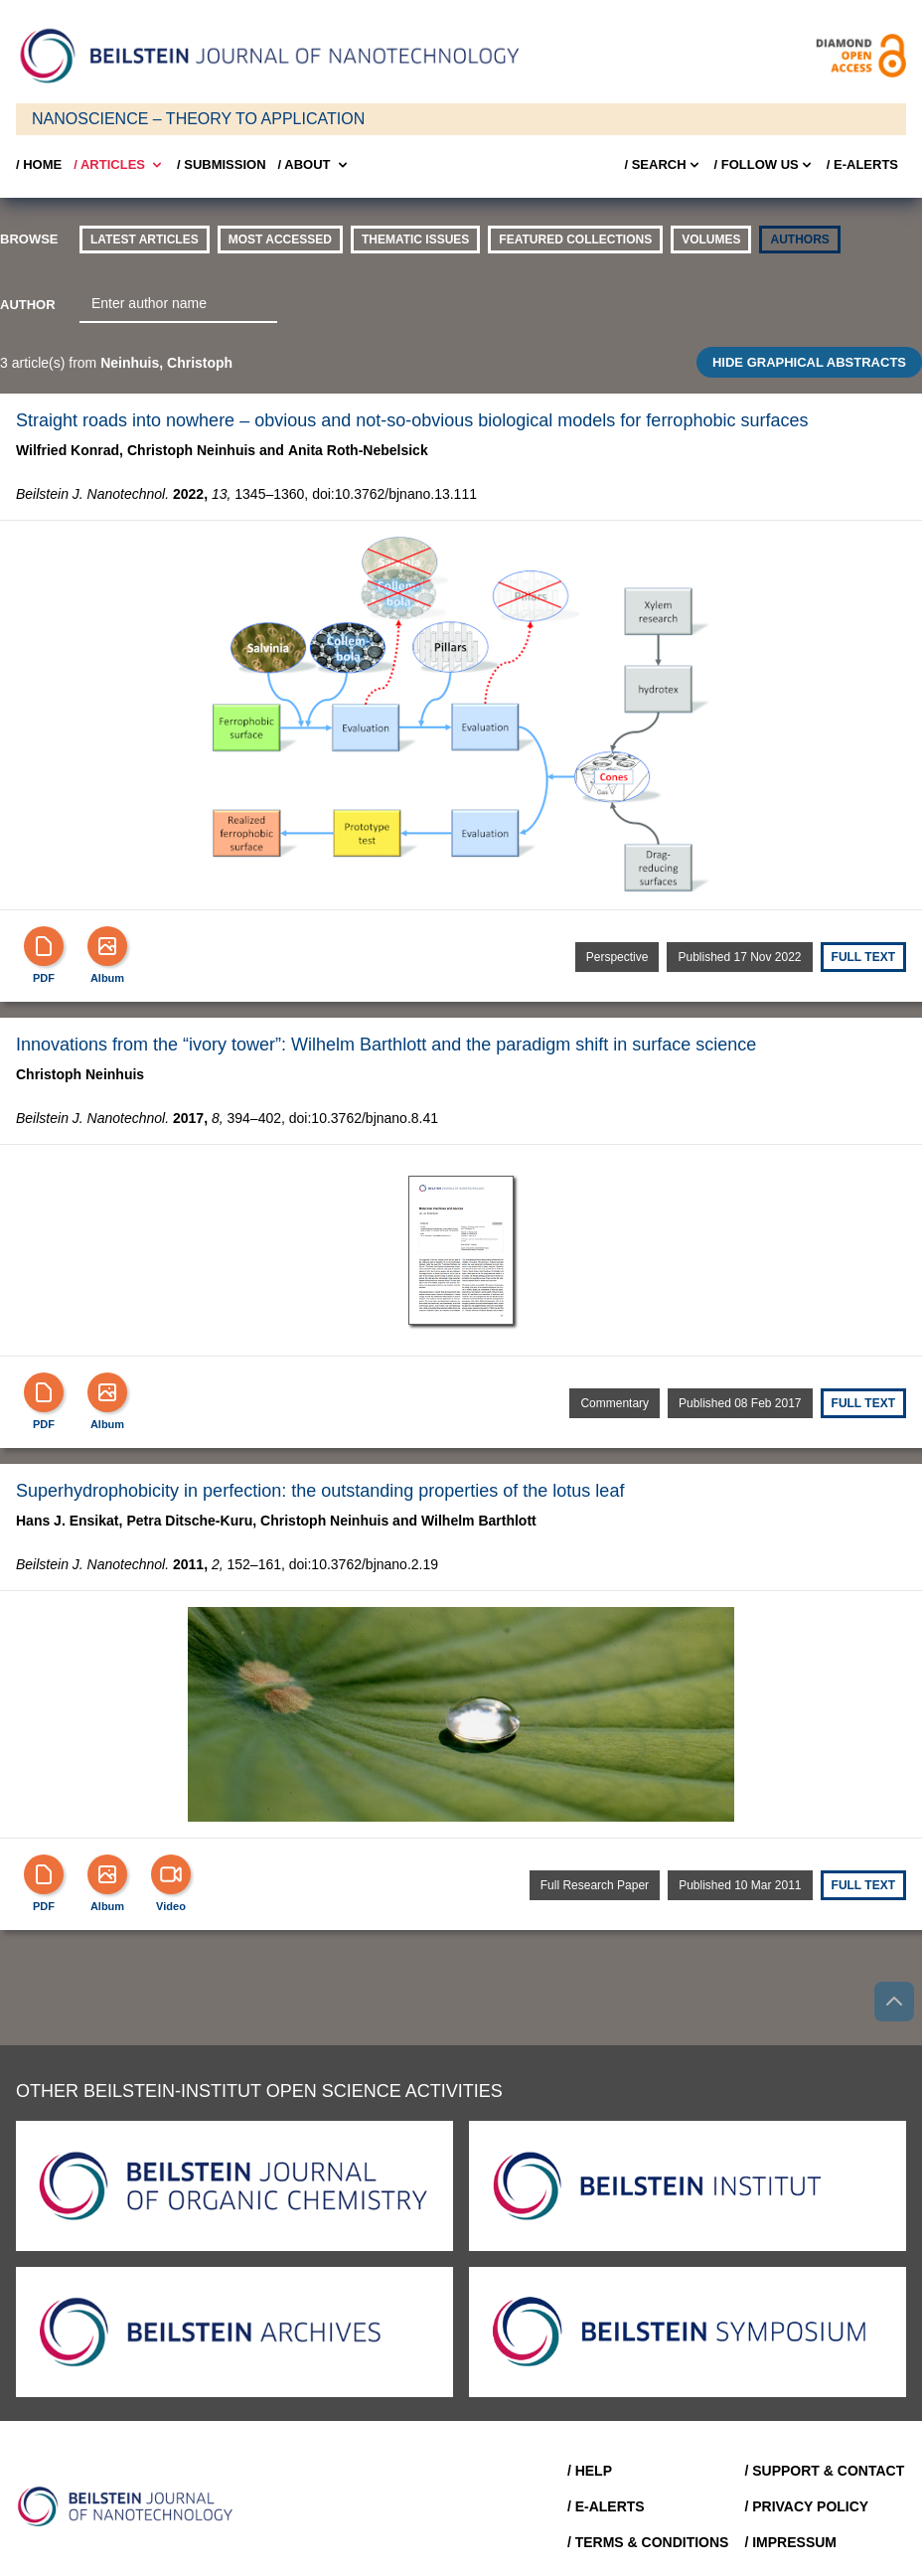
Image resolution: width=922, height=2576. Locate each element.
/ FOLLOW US (764, 165)
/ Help (589, 2471)
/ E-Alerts (862, 164)
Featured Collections (575, 239)
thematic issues (415, 239)
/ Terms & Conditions (648, 2542)
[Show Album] (107, 946)
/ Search (662, 165)
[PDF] (44, 946)
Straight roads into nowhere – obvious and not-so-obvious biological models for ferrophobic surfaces (412, 420)
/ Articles (119, 165)
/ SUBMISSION (221, 164)
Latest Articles (144, 239)
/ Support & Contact (824, 2471)
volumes (711, 239)
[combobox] (178, 304)
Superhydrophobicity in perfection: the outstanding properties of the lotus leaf (320, 1491)
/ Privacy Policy (806, 2506)
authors (799, 239)
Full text (863, 957)
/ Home (39, 164)
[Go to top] (894, 2001)
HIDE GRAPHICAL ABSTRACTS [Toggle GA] (809, 362)
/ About (314, 165)
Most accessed (280, 239)
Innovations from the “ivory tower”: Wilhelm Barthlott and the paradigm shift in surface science (386, 1044)
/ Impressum (790, 2542)
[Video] (171, 1874)
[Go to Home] (131, 2506)
